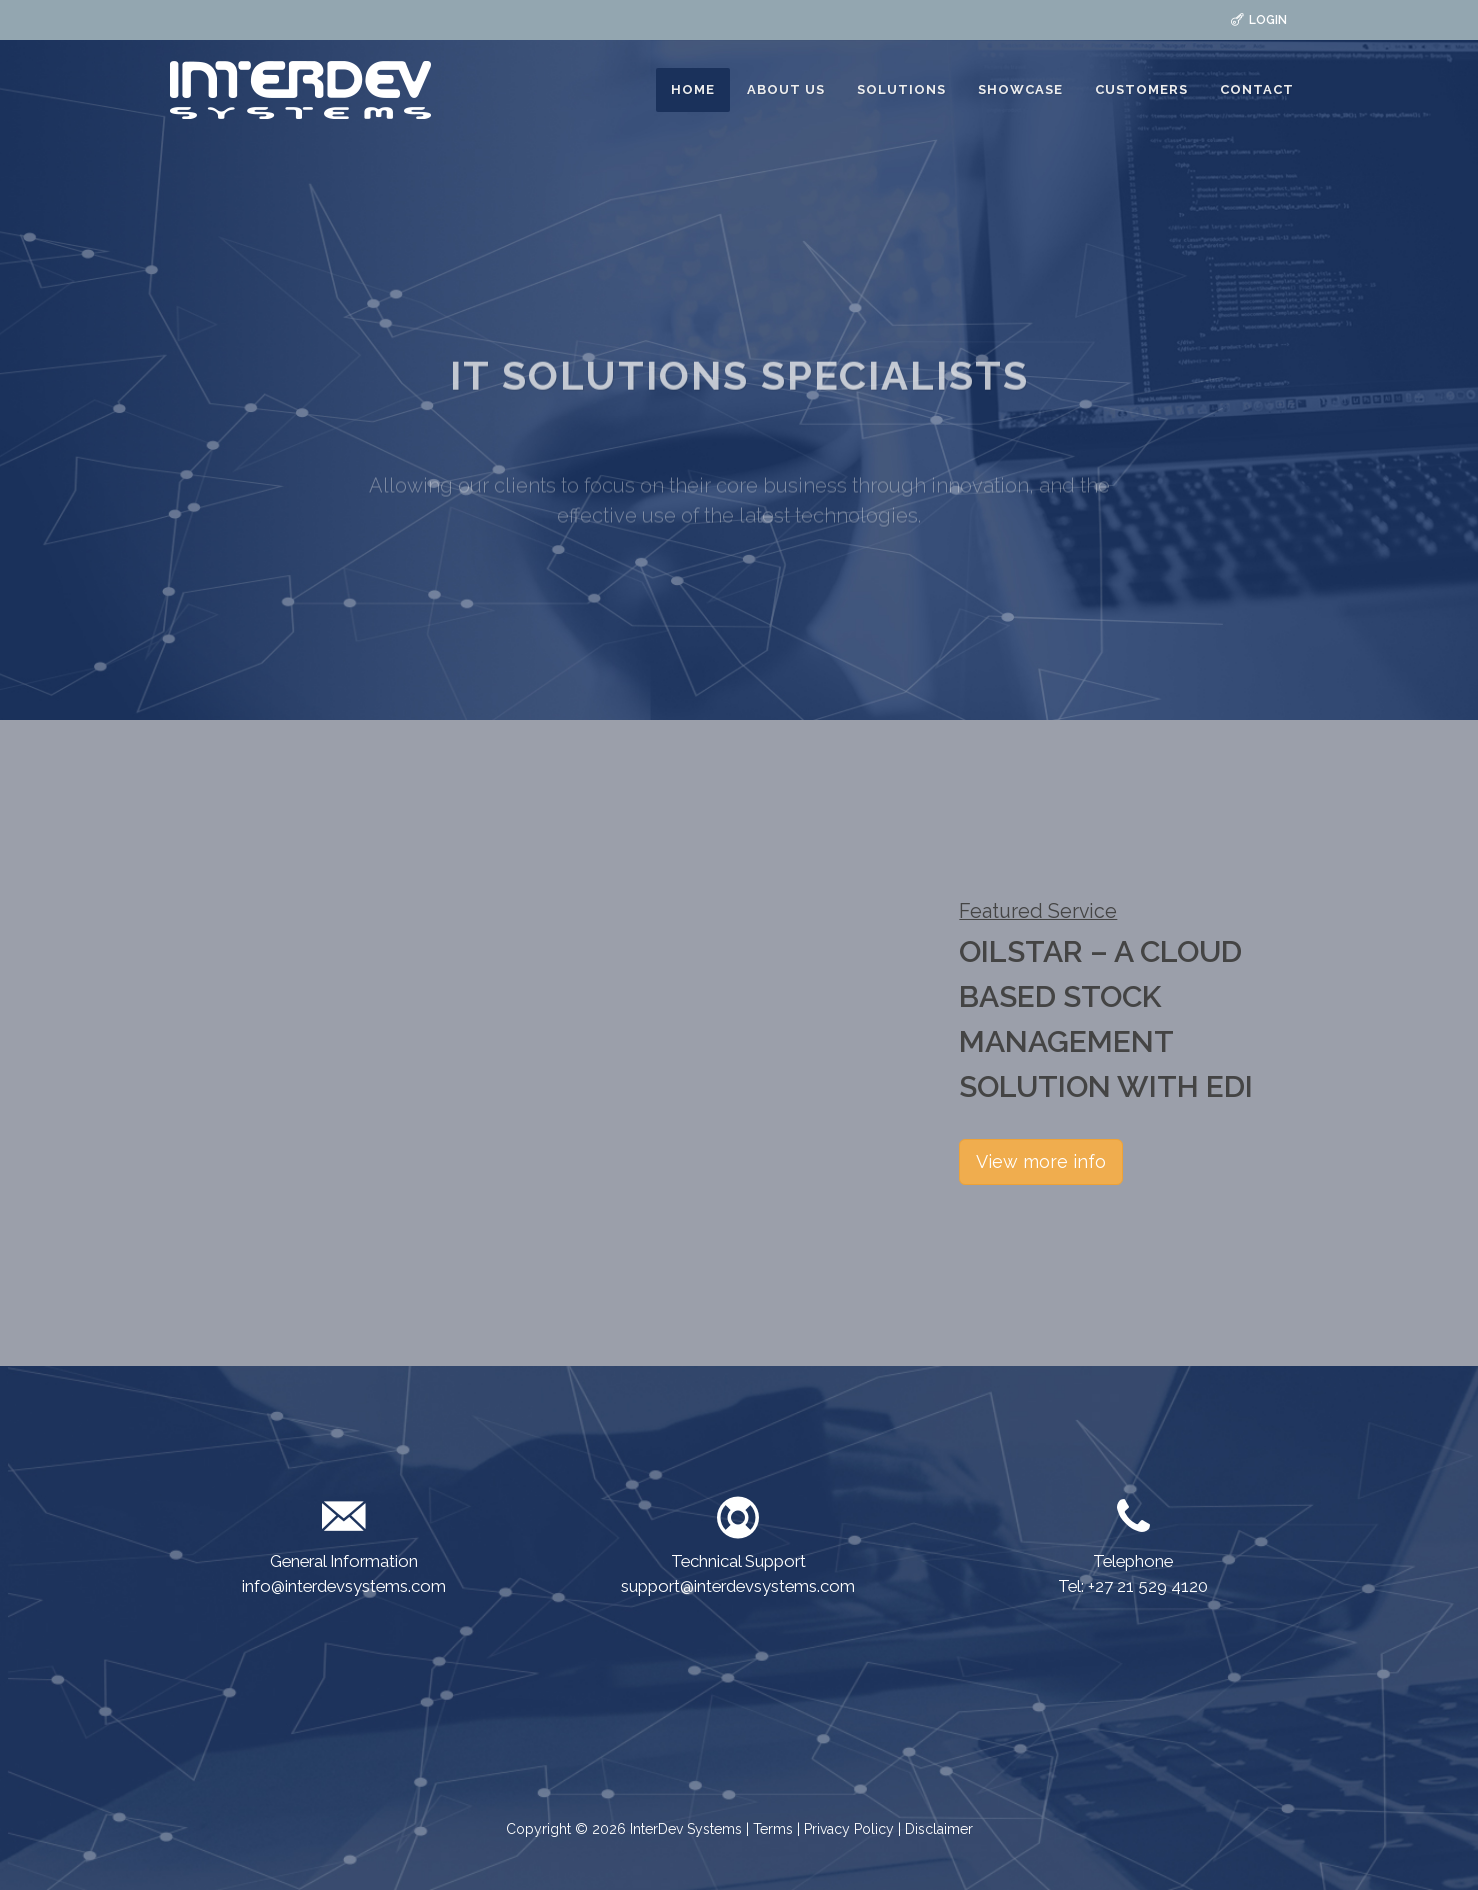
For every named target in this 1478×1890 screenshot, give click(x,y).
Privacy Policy (849, 1829)
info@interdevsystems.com (344, 1586)
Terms (775, 1829)
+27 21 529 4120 (1148, 1586)
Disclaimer (939, 1829)
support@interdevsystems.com (738, 1586)
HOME (693, 89)
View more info (1041, 1161)
